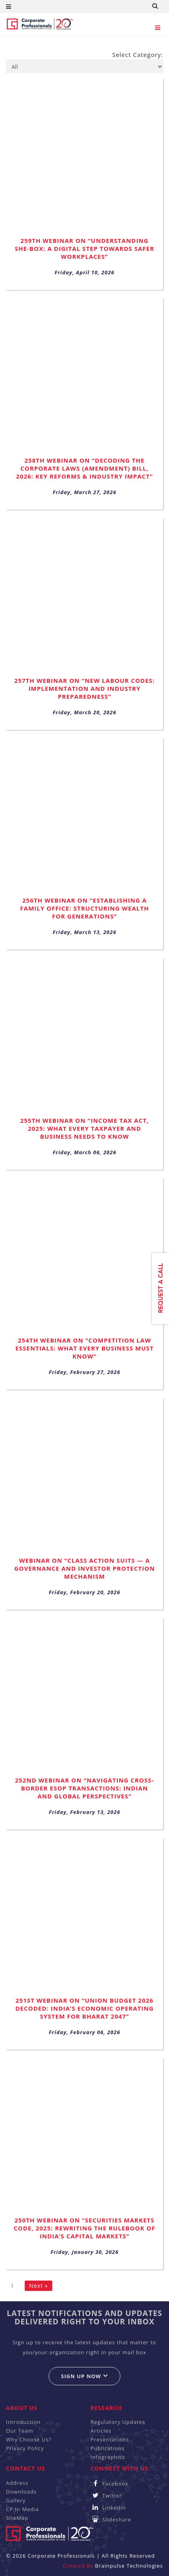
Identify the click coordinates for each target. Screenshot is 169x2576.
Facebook (109, 2483)
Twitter (106, 2495)
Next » (38, 2285)
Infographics (107, 2457)
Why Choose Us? (28, 2439)
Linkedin (108, 2507)
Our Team (19, 2430)
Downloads (21, 2491)
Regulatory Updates (117, 2422)
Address (17, 2482)
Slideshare (110, 2519)
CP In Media (22, 2509)
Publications (107, 2448)
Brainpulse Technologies (129, 2565)
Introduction (23, 2422)
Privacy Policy (25, 2448)
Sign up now (84, 2376)
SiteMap (17, 2517)
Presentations (109, 2439)
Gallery (16, 2500)
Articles (100, 2430)
